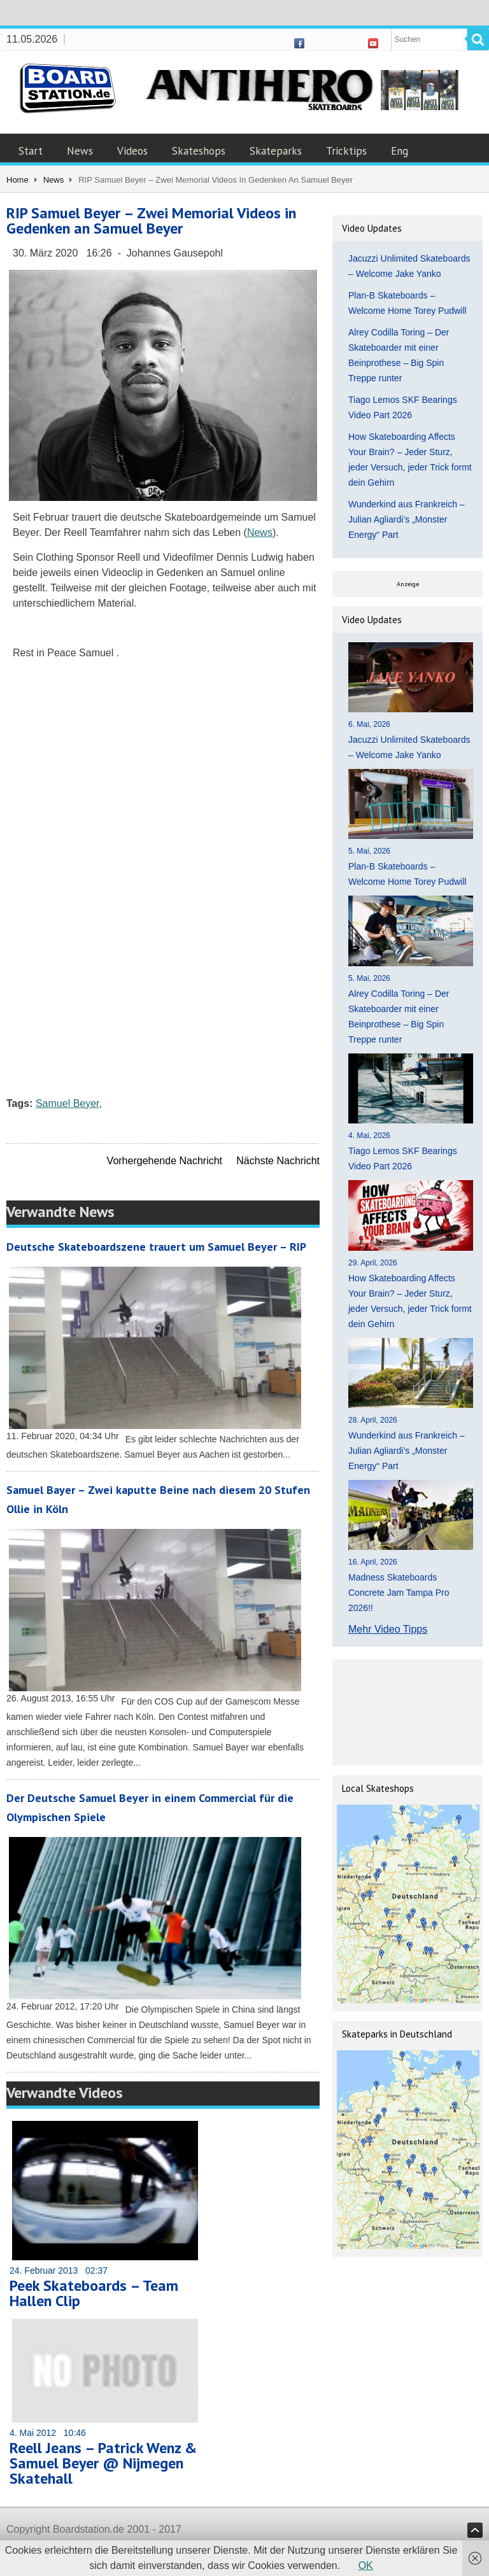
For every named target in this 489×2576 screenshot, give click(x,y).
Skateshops (198, 151)
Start (30, 151)
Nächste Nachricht (278, 1160)
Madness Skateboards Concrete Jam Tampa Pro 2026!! (398, 1592)
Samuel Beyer (67, 1103)
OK (365, 2565)
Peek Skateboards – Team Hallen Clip (94, 2293)
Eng (399, 151)
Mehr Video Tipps (387, 1629)
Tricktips (346, 151)
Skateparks (276, 151)
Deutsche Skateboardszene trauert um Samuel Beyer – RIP (156, 1246)
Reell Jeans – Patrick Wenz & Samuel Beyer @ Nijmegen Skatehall (103, 2463)
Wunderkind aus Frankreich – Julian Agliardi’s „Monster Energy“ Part (406, 519)
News (80, 151)
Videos (132, 151)
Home (17, 180)
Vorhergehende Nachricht (164, 1160)
